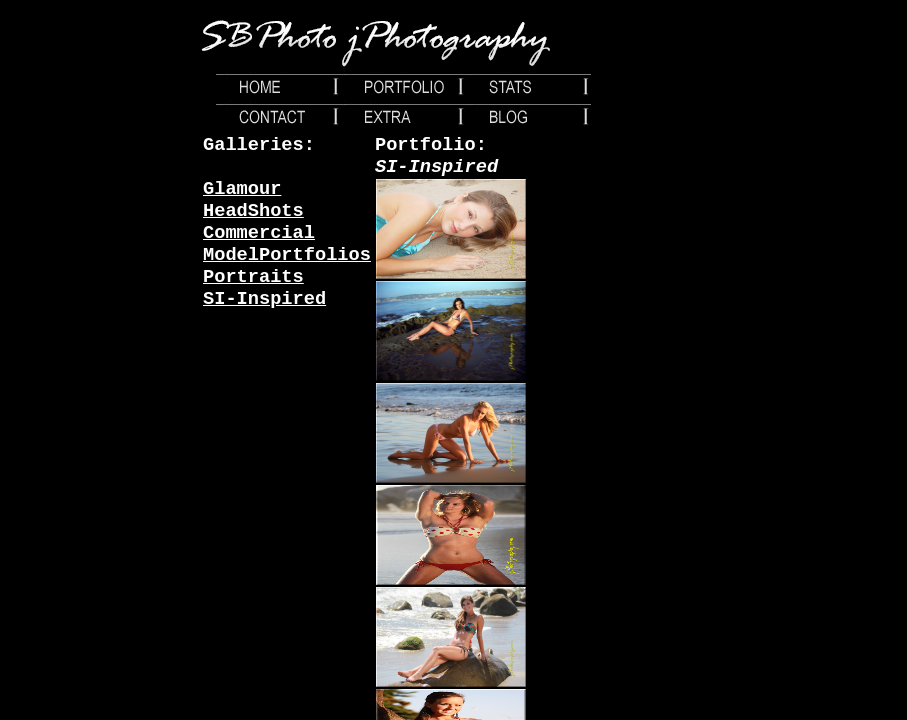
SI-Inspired (264, 299)
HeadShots (253, 211)
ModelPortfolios (287, 255)
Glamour (242, 189)
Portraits (253, 277)
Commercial (259, 233)
